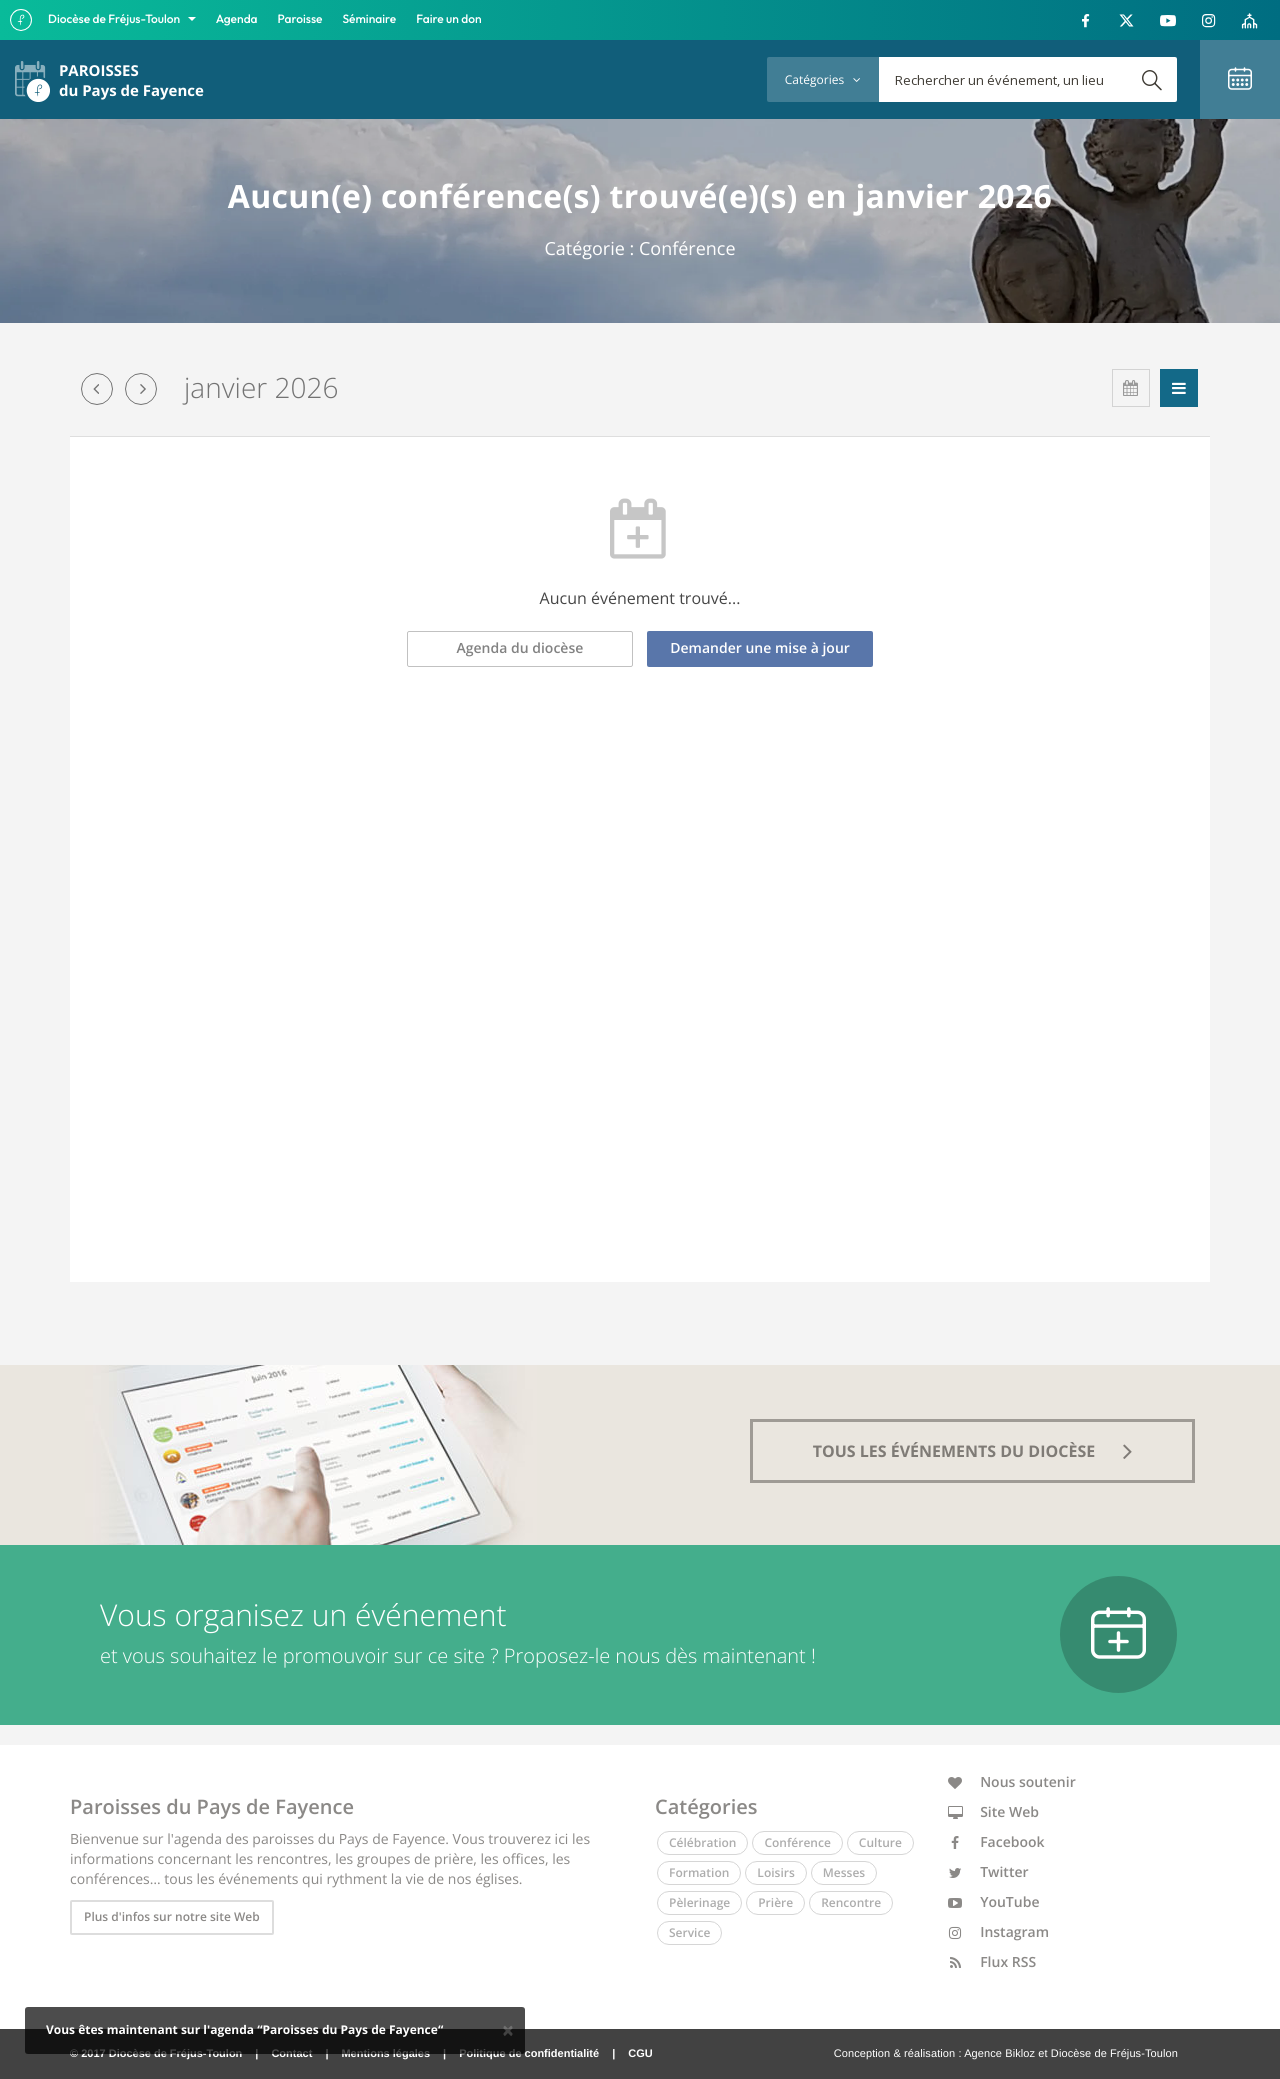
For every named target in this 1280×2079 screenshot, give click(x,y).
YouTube (994, 1902)
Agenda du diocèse (520, 648)
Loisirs (775, 1872)
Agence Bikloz (999, 2054)
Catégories (823, 79)
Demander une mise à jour (760, 648)
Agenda (237, 19)
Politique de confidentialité (529, 2054)
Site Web (994, 1812)
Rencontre (851, 1902)
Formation (699, 1872)
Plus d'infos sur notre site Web (172, 1916)
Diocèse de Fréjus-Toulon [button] (115, 19)
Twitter (988, 1872)
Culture (880, 1842)
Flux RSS (992, 1962)
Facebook (996, 1842)
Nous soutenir (1012, 1782)
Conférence (797, 1842)
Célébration (702, 1842)
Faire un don (448, 19)
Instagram (999, 1932)
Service (689, 1932)
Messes (844, 1872)
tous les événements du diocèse (973, 1451)
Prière (775, 1902)
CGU (640, 2054)
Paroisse (300, 19)
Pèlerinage (699, 1902)
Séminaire (370, 19)
